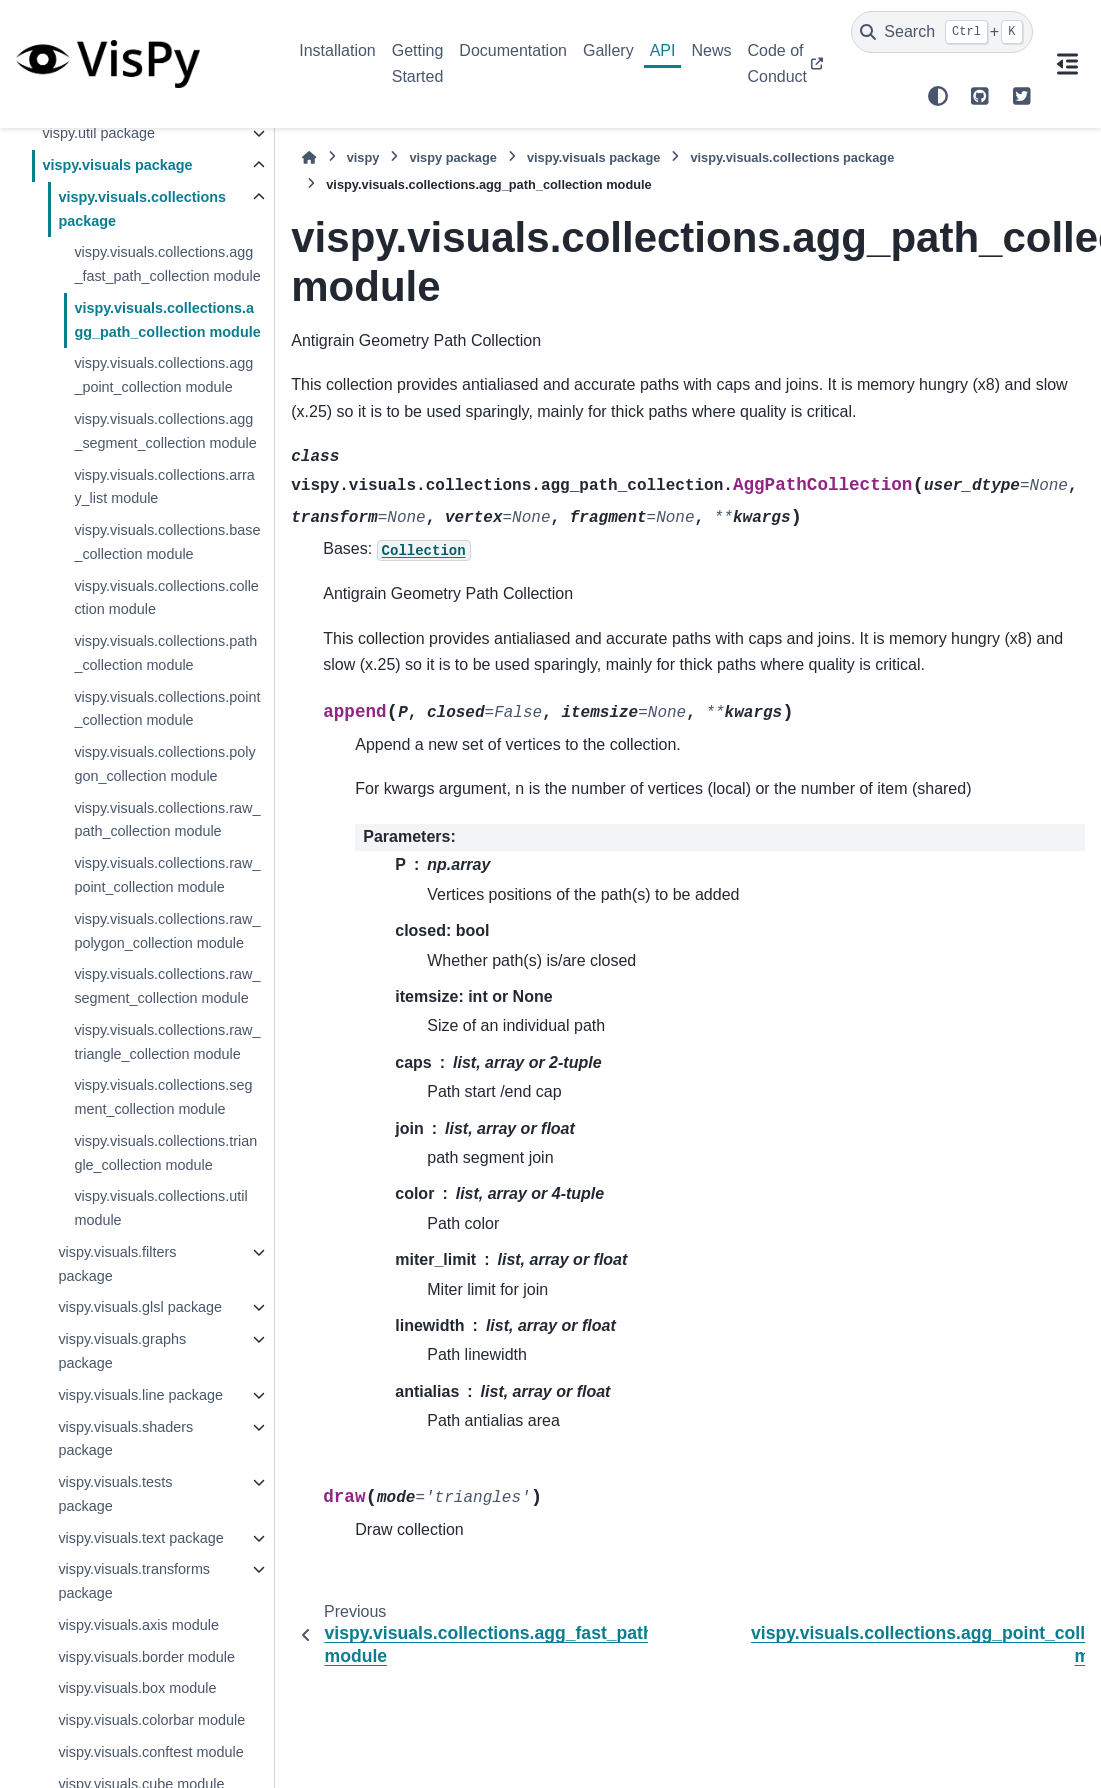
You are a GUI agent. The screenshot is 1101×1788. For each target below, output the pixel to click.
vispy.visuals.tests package (115, 1494)
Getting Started (418, 63)
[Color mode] (938, 96)
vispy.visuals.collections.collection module (166, 598)
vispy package (453, 157)
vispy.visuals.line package (140, 1395)
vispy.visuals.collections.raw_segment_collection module (167, 986)
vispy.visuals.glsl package (140, 1307)
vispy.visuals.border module (146, 1657)
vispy (363, 157)
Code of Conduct (777, 63)
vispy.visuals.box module (137, 1688)
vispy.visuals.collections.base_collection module (167, 542)
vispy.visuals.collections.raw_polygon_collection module (167, 931)
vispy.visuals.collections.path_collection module (165, 653)
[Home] (309, 157)
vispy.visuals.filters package (117, 1264)
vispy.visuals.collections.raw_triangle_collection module (167, 1042)
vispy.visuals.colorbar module (151, 1720)
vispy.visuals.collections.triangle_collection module (165, 1153)
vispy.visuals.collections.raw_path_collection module (167, 820)
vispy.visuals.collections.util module (160, 1208)
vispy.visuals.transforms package (134, 1581)
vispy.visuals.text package (140, 1538)
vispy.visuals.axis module (138, 1625)
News (711, 50)
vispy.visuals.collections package (142, 209)
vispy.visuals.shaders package (125, 1439)
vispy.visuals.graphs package (122, 1351)
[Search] (942, 32)
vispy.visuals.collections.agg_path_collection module (167, 320)
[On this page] (1067, 64)
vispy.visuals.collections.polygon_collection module (164, 764)
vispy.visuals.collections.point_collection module (167, 709)
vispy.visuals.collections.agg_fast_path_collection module (167, 264)
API (663, 50)
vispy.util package (98, 133)
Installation (337, 50)
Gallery (608, 50)
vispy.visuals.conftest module (150, 1752)
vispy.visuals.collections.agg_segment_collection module (165, 431)
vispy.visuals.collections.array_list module (164, 487)
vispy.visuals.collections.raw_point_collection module (167, 875)
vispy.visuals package (117, 165)
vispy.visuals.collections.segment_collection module (163, 1097)
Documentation (513, 50)
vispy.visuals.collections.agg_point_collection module (163, 375)
